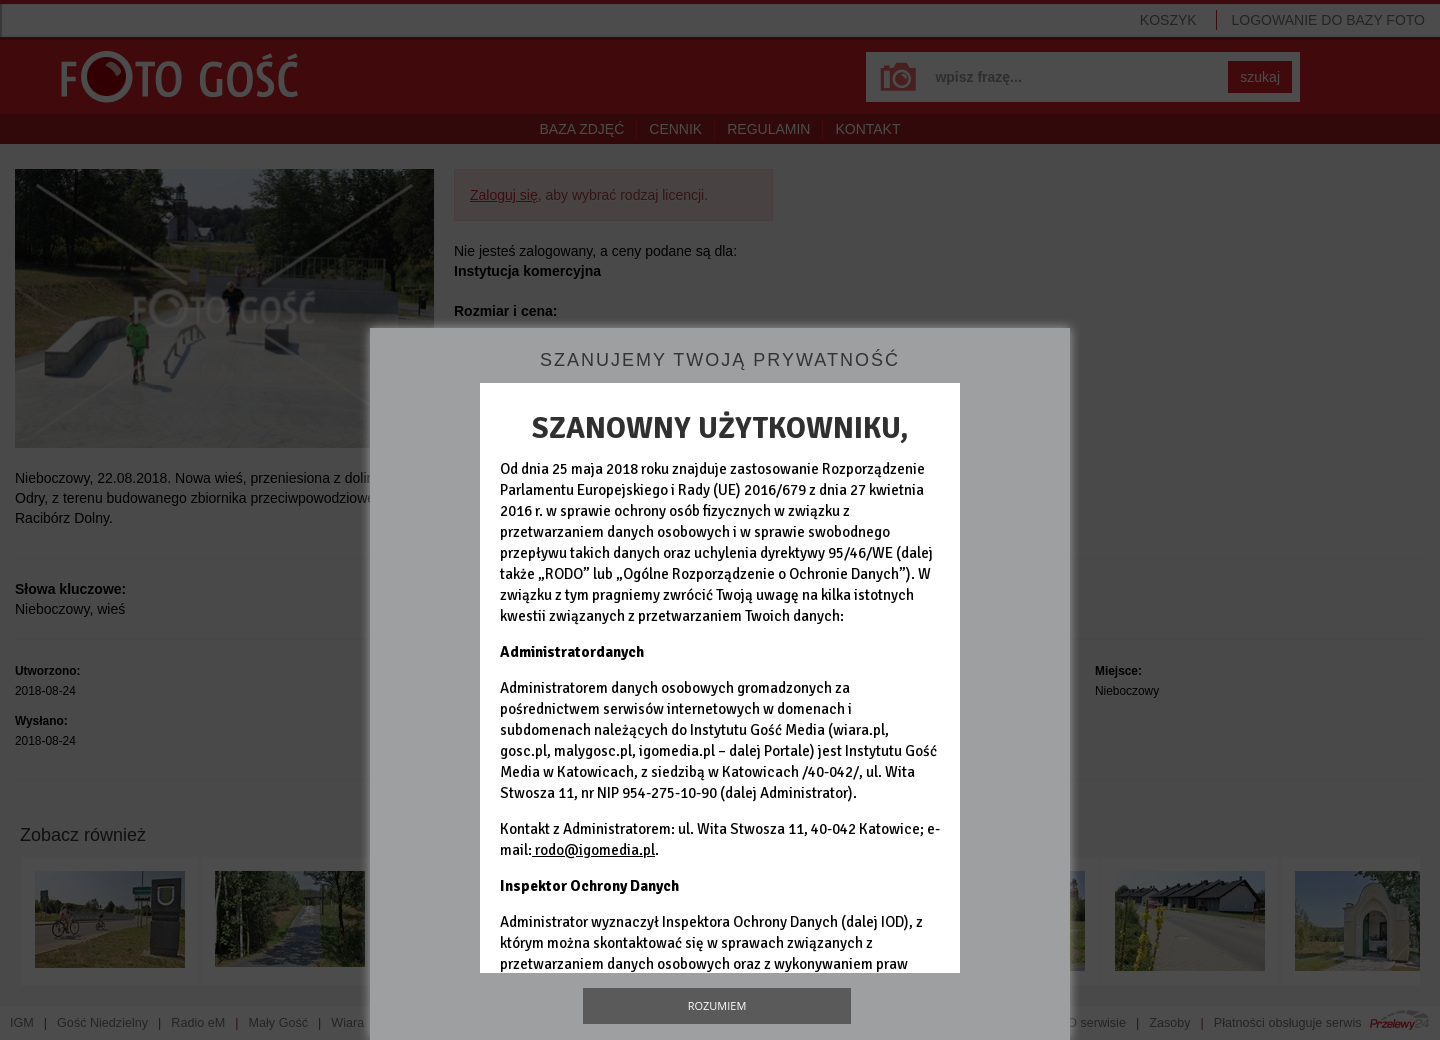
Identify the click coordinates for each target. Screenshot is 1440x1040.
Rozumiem (717, 1005)
